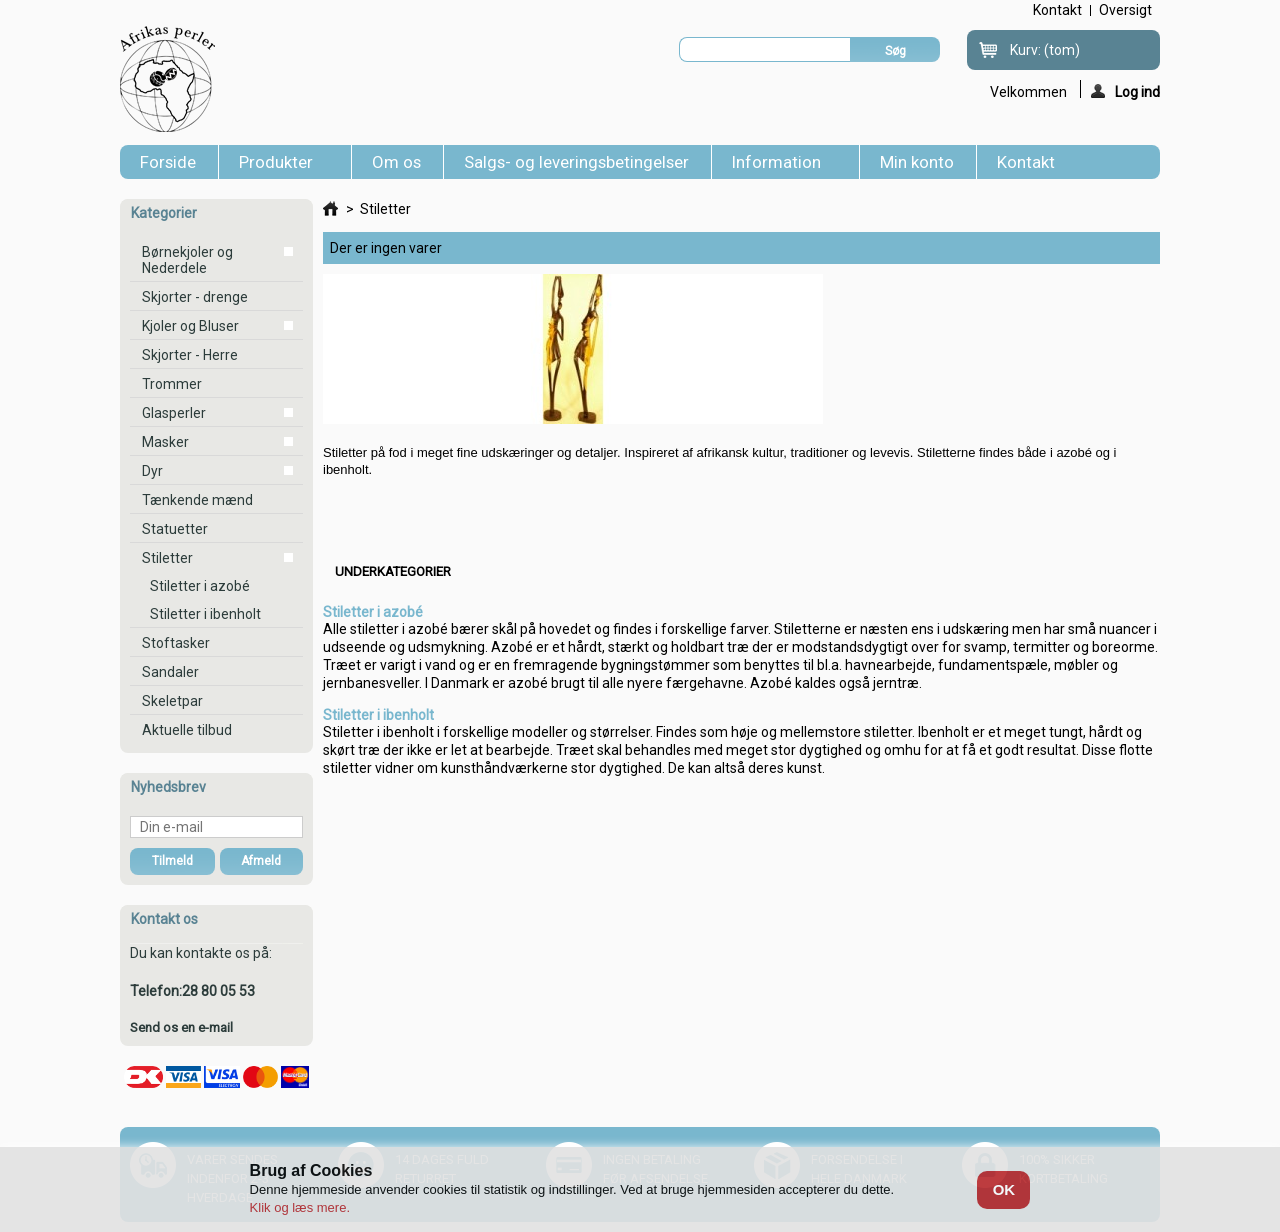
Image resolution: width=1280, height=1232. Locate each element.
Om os (396, 162)
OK (1004, 1189)
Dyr (152, 471)
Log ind (1125, 91)
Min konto (917, 162)
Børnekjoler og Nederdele (187, 260)
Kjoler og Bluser (190, 326)
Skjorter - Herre (190, 355)
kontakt (1057, 10)
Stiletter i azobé (200, 586)
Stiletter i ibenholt (205, 614)
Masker (165, 442)
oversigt (1125, 10)
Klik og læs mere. (300, 1207)
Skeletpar (172, 701)
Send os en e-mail (181, 1027)
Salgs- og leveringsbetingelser (576, 162)
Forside (168, 162)
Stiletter (167, 558)
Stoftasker (176, 643)
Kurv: (1045, 50)
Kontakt (1026, 162)
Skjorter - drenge (195, 297)
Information (780, 165)
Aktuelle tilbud (187, 730)
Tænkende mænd (197, 500)
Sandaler (170, 672)
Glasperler (174, 413)
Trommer (172, 384)
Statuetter (175, 529)
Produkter (280, 165)
